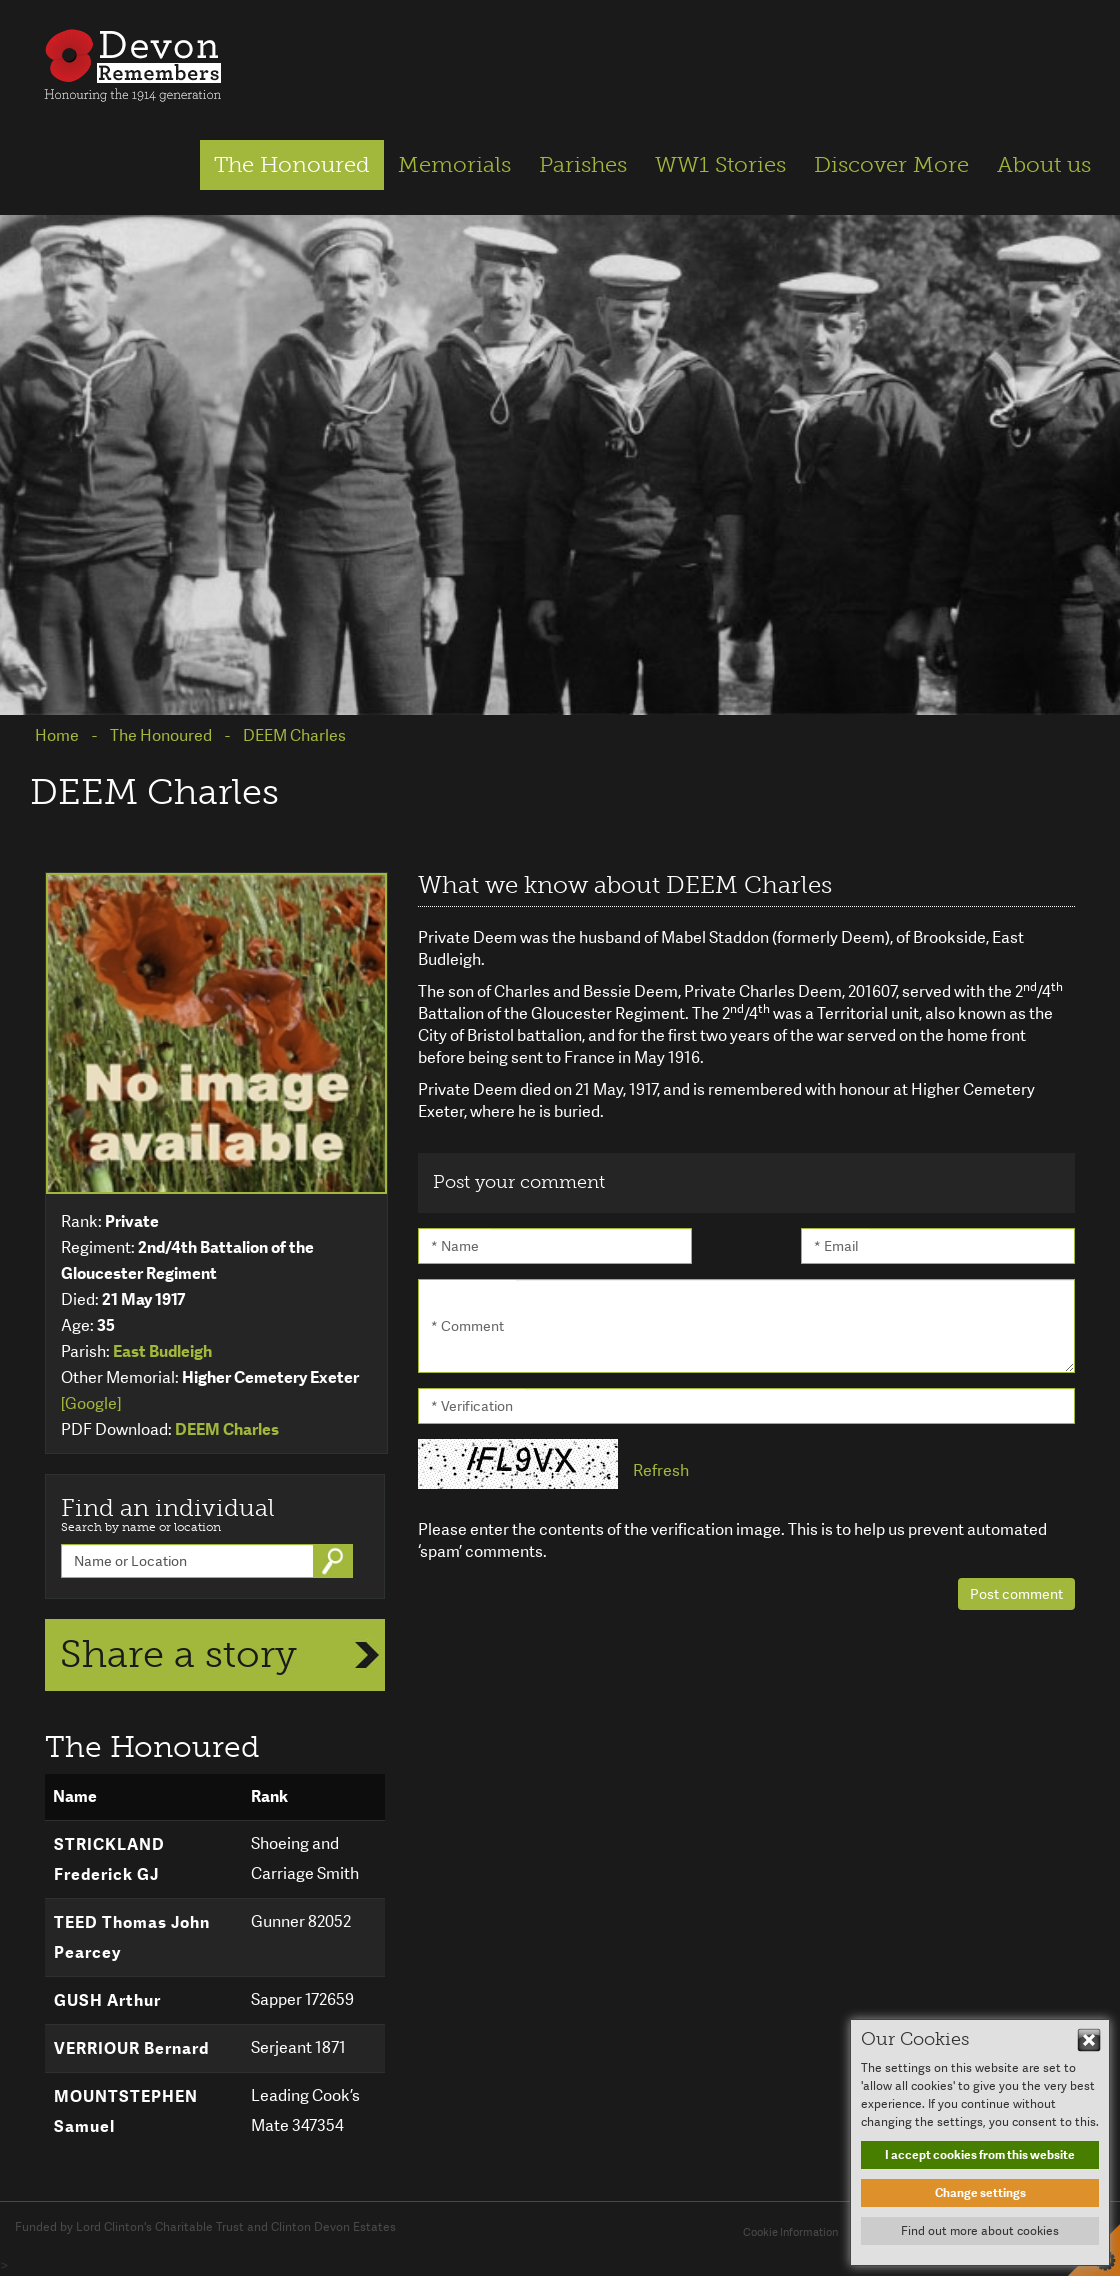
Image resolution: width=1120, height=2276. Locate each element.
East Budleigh (162, 1351)
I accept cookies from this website (980, 2155)
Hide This (1089, 2040)
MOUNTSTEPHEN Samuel (126, 2111)
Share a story (178, 1654)
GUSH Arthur (107, 2000)
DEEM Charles (227, 1429)
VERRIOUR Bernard (131, 2048)
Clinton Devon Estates (333, 2227)
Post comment (1016, 1594)
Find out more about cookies (980, 2231)
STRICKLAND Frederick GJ (109, 1859)
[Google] (91, 1403)
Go (335, 1561)
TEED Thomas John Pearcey (132, 1937)
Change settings (980, 2193)
